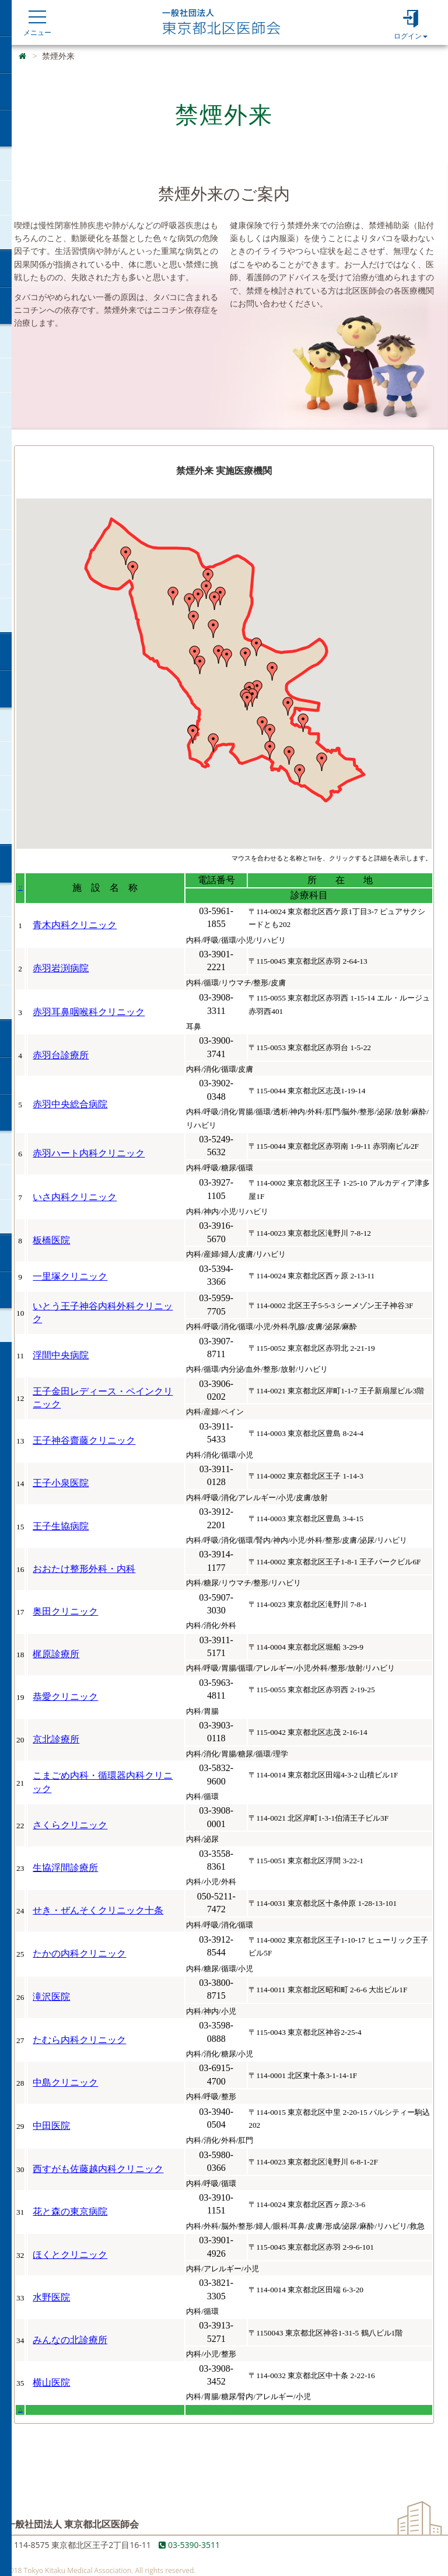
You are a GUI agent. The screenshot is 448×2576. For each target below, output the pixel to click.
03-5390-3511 (189, 2544)
